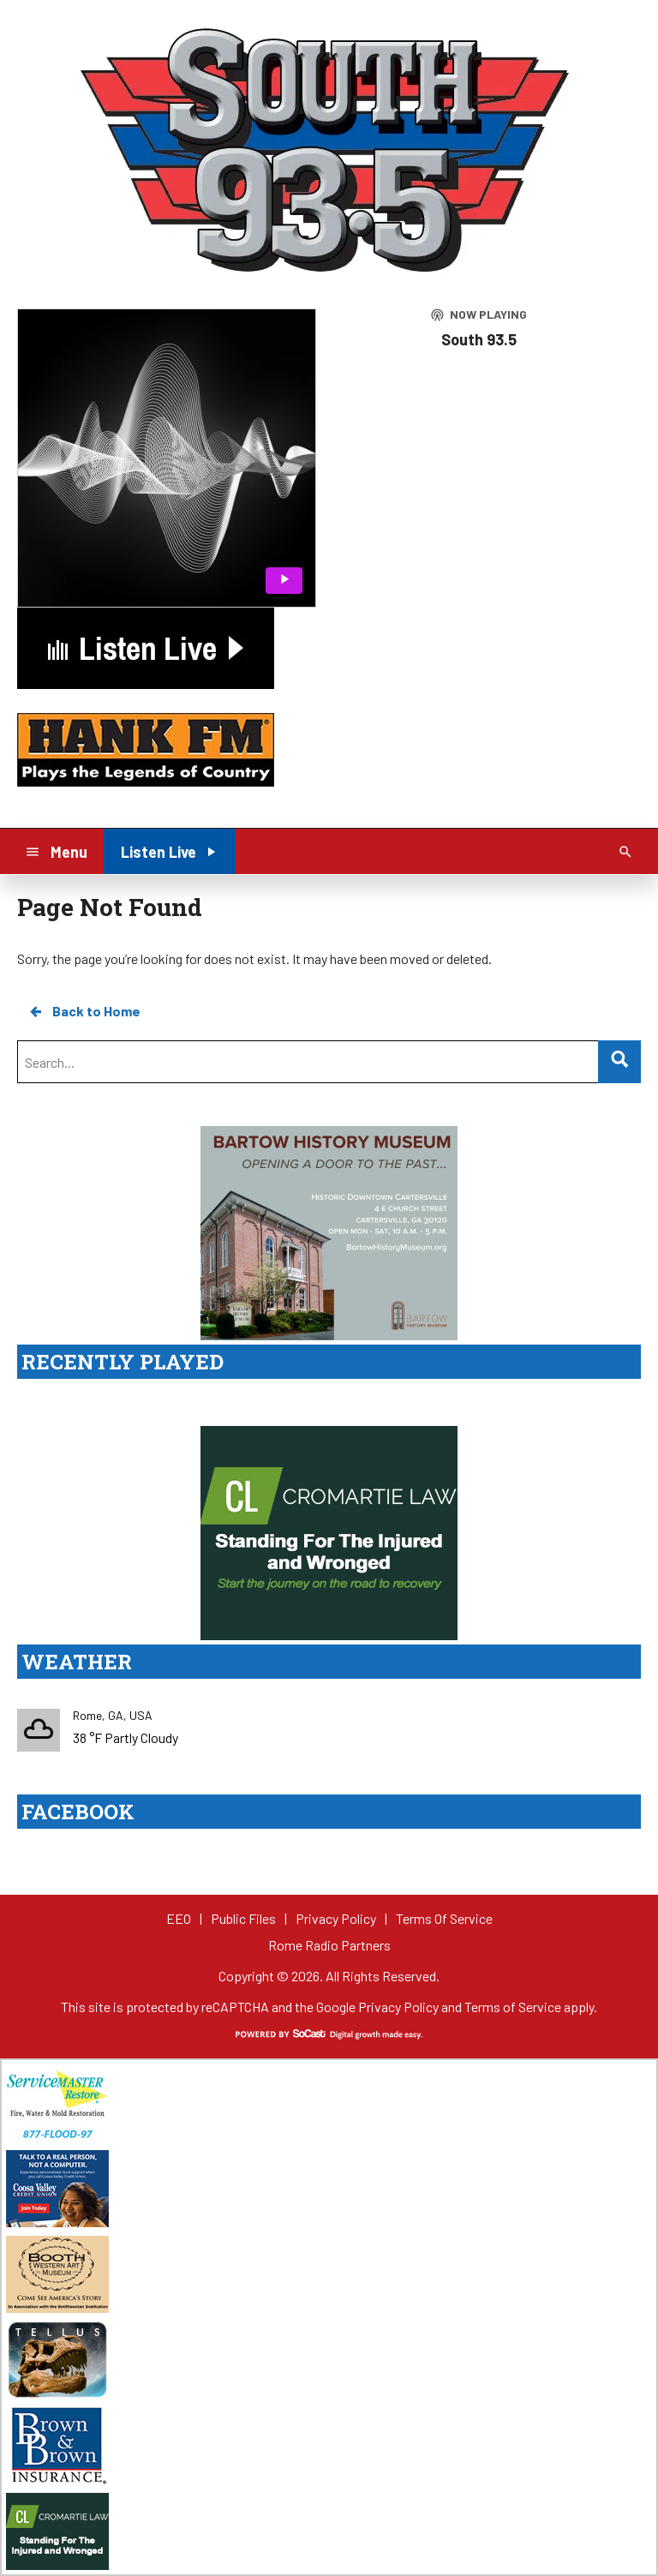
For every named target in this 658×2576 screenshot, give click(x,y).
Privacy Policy (398, 2006)
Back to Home (84, 1011)
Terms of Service (512, 2006)
